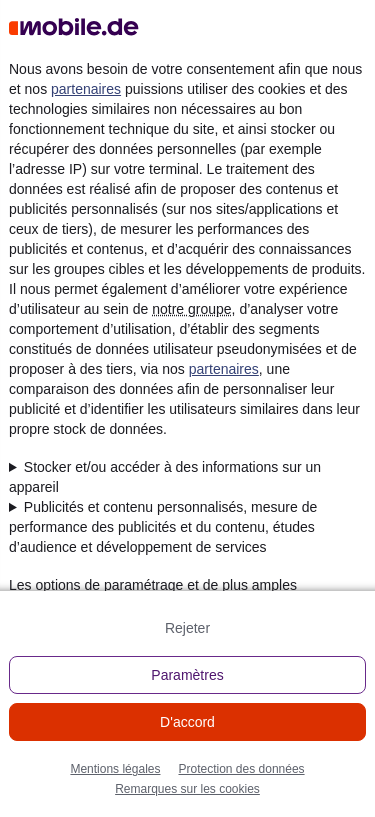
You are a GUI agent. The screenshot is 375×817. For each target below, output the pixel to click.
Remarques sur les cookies (187, 789)
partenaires (86, 89)
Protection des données (241, 769)
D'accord (187, 722)
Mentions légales (115, 769)
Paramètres (187, 675)
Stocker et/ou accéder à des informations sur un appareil (165, 477)
